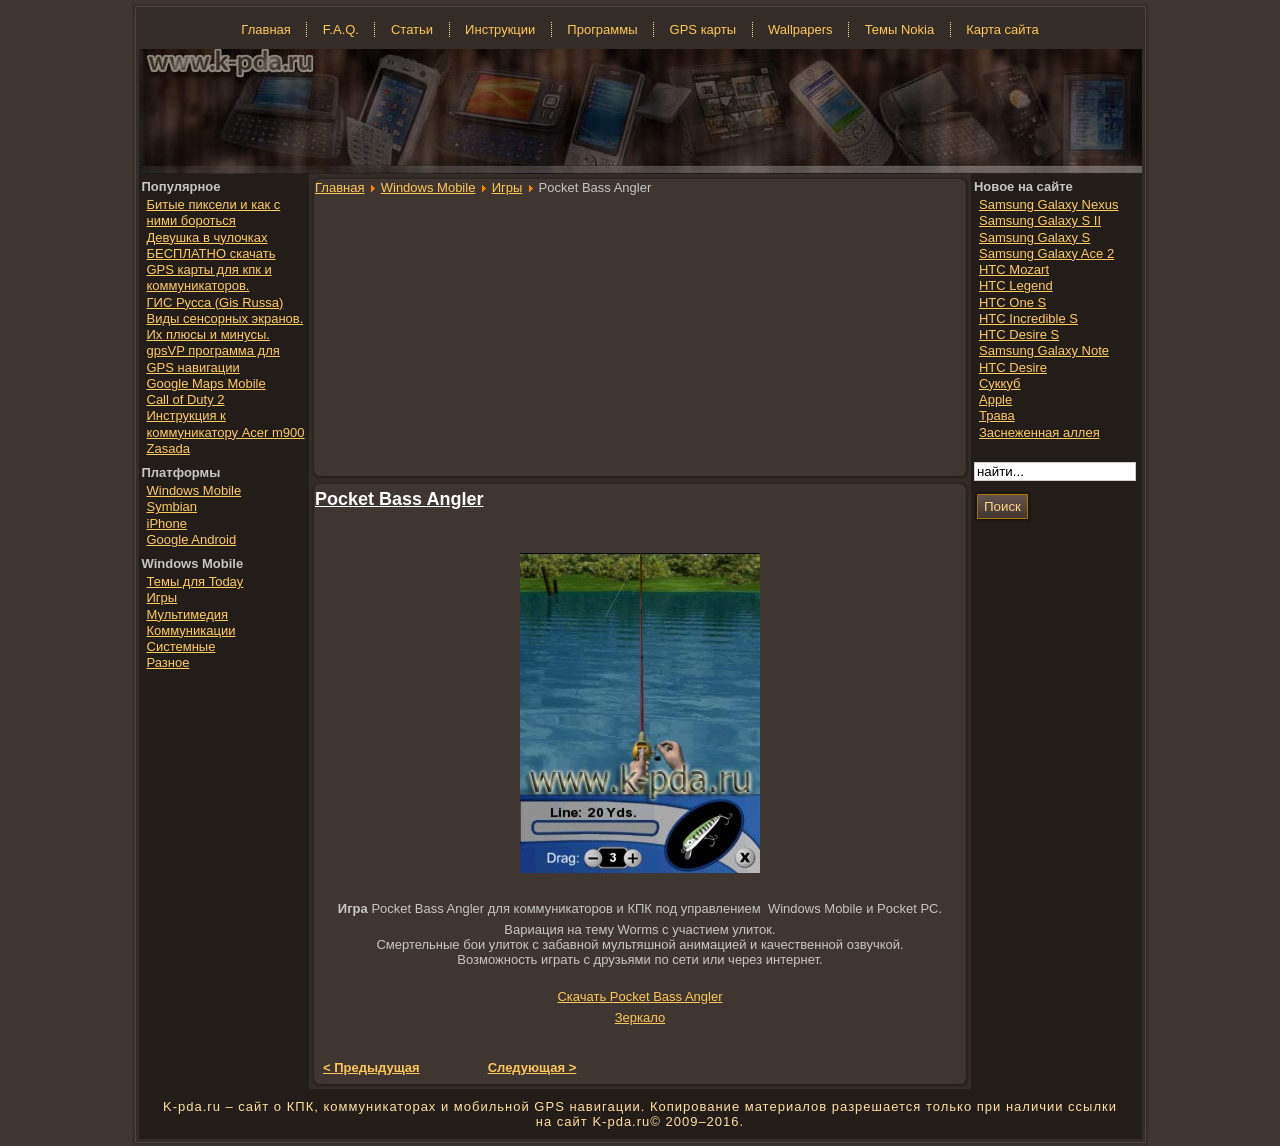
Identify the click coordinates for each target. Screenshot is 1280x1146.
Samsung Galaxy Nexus (1048, 204)
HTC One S (1012, 302)
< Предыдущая (371, 1067)
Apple (995, 399)
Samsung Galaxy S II (1040, 220)
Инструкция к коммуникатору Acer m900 (226, 423)
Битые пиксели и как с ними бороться (214, 212)
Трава (997, 415)
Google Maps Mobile (206, 383)
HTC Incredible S (1028, 318)
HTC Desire (1013, 367)
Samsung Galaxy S (1034, 237)
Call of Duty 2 (186, 399)
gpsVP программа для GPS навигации (213, 358)
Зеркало (640, 1017)
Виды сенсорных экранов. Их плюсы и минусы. (225, 326)
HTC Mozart (1014, 269)
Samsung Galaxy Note (1044, 350)
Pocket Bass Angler (399, 499)
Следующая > (532, 1067)
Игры (507, 187)
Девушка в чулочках (207, 237)
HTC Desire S (1019, 334)
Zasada (168, 448)
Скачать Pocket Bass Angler (639, 996)
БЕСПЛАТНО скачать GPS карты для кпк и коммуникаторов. (211, 270)
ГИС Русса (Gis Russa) (215, 302)
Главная (339, 187)
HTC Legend (1016, 285)
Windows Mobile (428, 187)
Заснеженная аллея (1039, 432)
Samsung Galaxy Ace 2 (1046, 253)
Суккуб (1000, 383)
